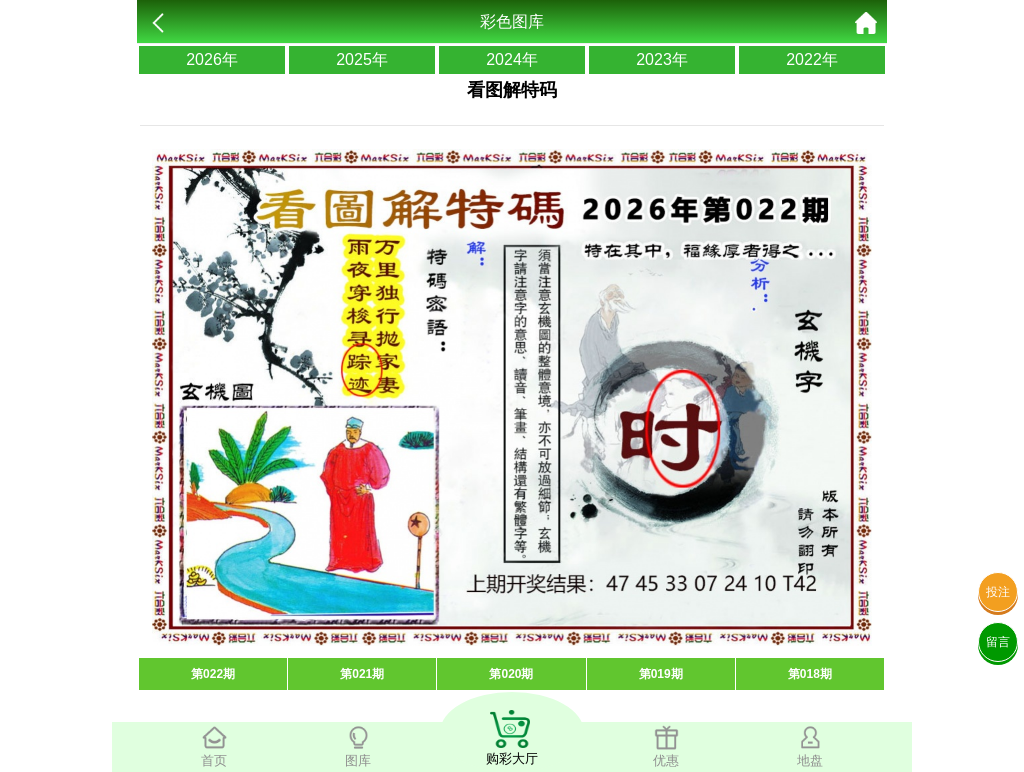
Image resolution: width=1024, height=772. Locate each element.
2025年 (362, 59)
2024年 (512, 59)
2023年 (662, 59)
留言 (998, 642)
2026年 (212, 59)
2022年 (812, 59)
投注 (998, 592)
